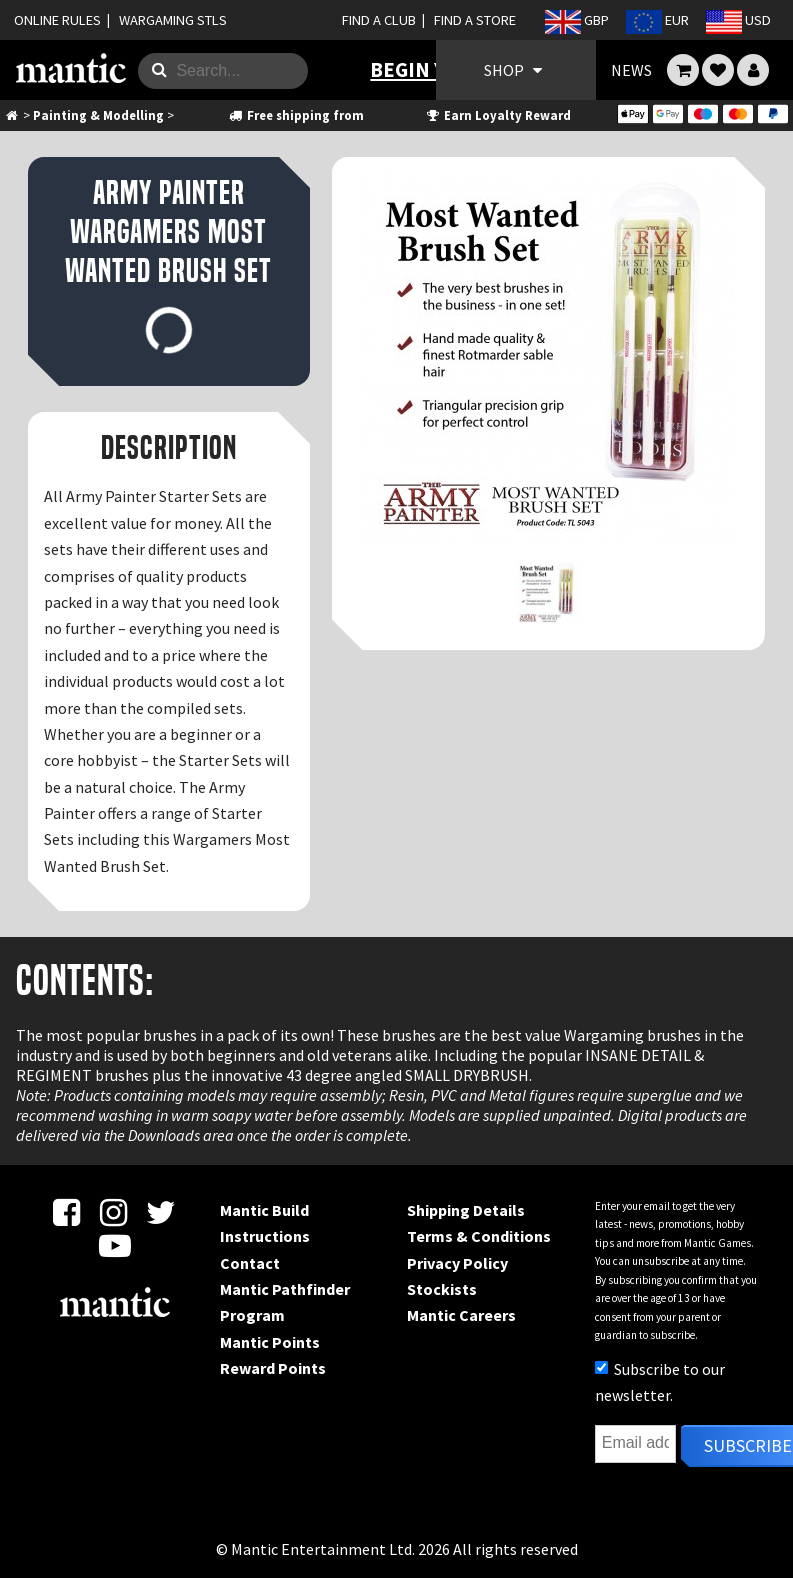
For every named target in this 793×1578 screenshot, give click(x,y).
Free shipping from (295, 115)
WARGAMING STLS (173, 20)
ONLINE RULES (57, 20)
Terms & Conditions (479, 1236)
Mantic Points (270, 1342)
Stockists (442, 1289)
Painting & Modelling (98, 115)
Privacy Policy (457, 1263)
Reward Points (273, 1368)
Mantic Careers (461, 1315)
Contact (250, 1263)
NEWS (631, 70)
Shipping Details (466, 1210)
